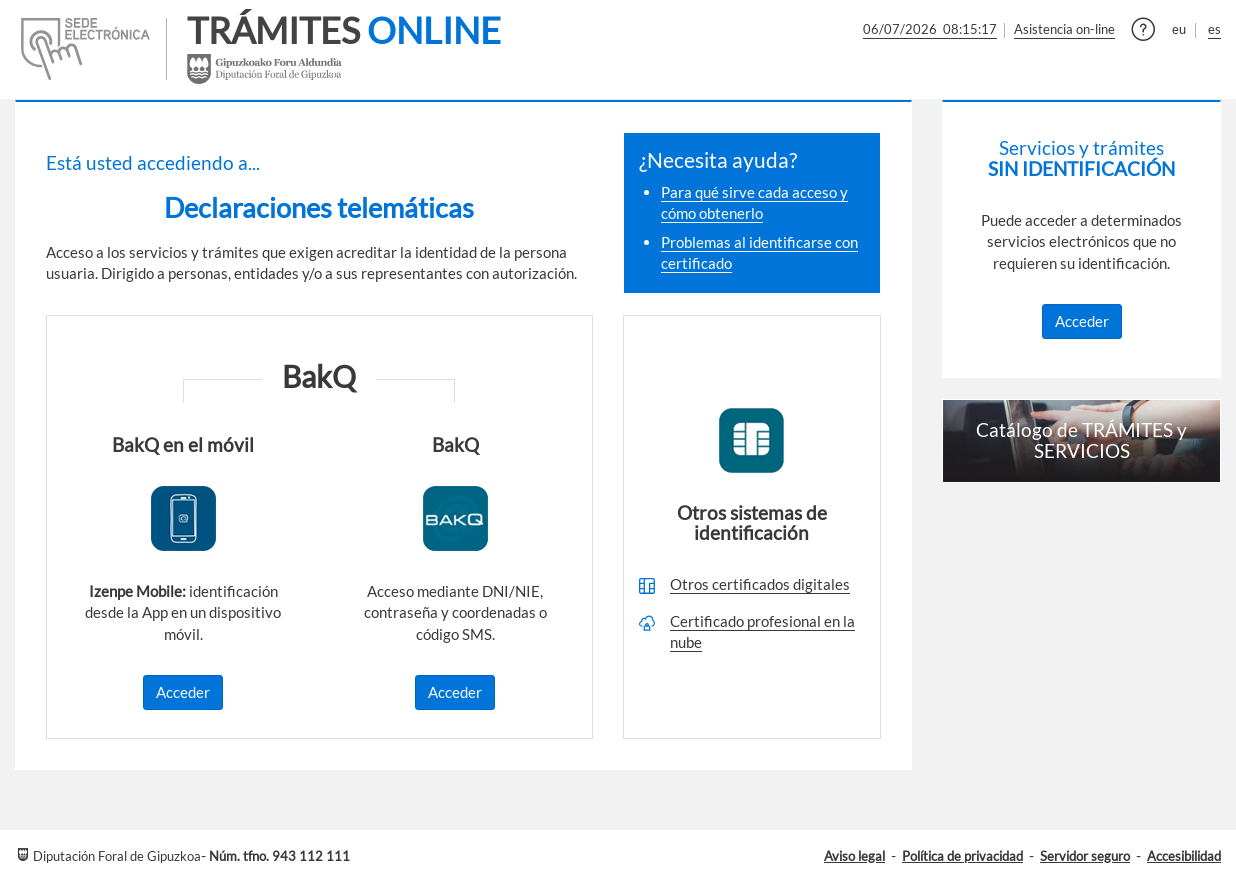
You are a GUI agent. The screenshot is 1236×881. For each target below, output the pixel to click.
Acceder (183, 692)
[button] (1143, 32)
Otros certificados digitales (760, 584)
